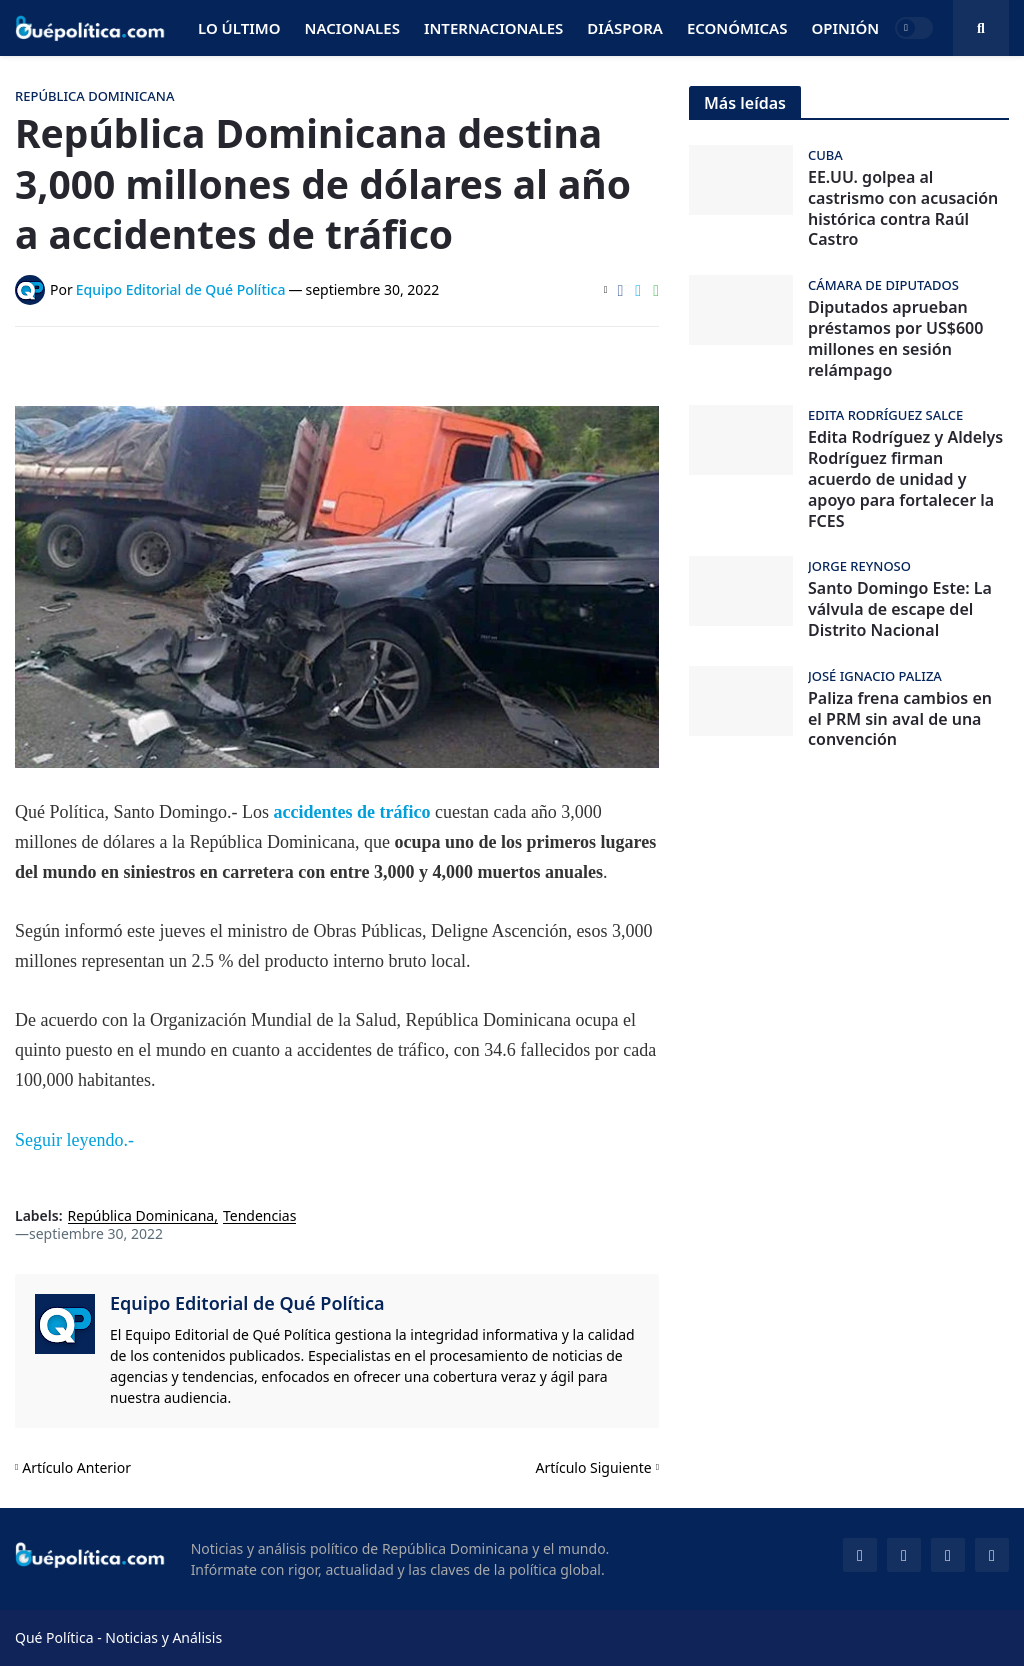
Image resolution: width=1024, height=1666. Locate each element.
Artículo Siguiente (594, 1467)
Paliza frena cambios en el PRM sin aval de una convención (900, 719)
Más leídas (745, 103)
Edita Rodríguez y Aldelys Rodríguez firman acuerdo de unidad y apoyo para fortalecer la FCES (905, 479)
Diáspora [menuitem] (625, 28)
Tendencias (259, 1216)
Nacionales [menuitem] (352, 28)
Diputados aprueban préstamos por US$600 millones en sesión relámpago (895, 338)
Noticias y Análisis (163, 1637)
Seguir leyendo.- (74, 1140)
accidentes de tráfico (353, 812)
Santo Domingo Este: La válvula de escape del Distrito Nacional (900, 609)
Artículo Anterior (76, 1467)
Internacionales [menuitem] (493, 28)
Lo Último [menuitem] (239, 28)
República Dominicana (141, 1216)
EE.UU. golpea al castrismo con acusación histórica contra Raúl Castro (903, 208)
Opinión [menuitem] (845, 28)
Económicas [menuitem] (737, 28)
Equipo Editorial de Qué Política (247, 1303)
